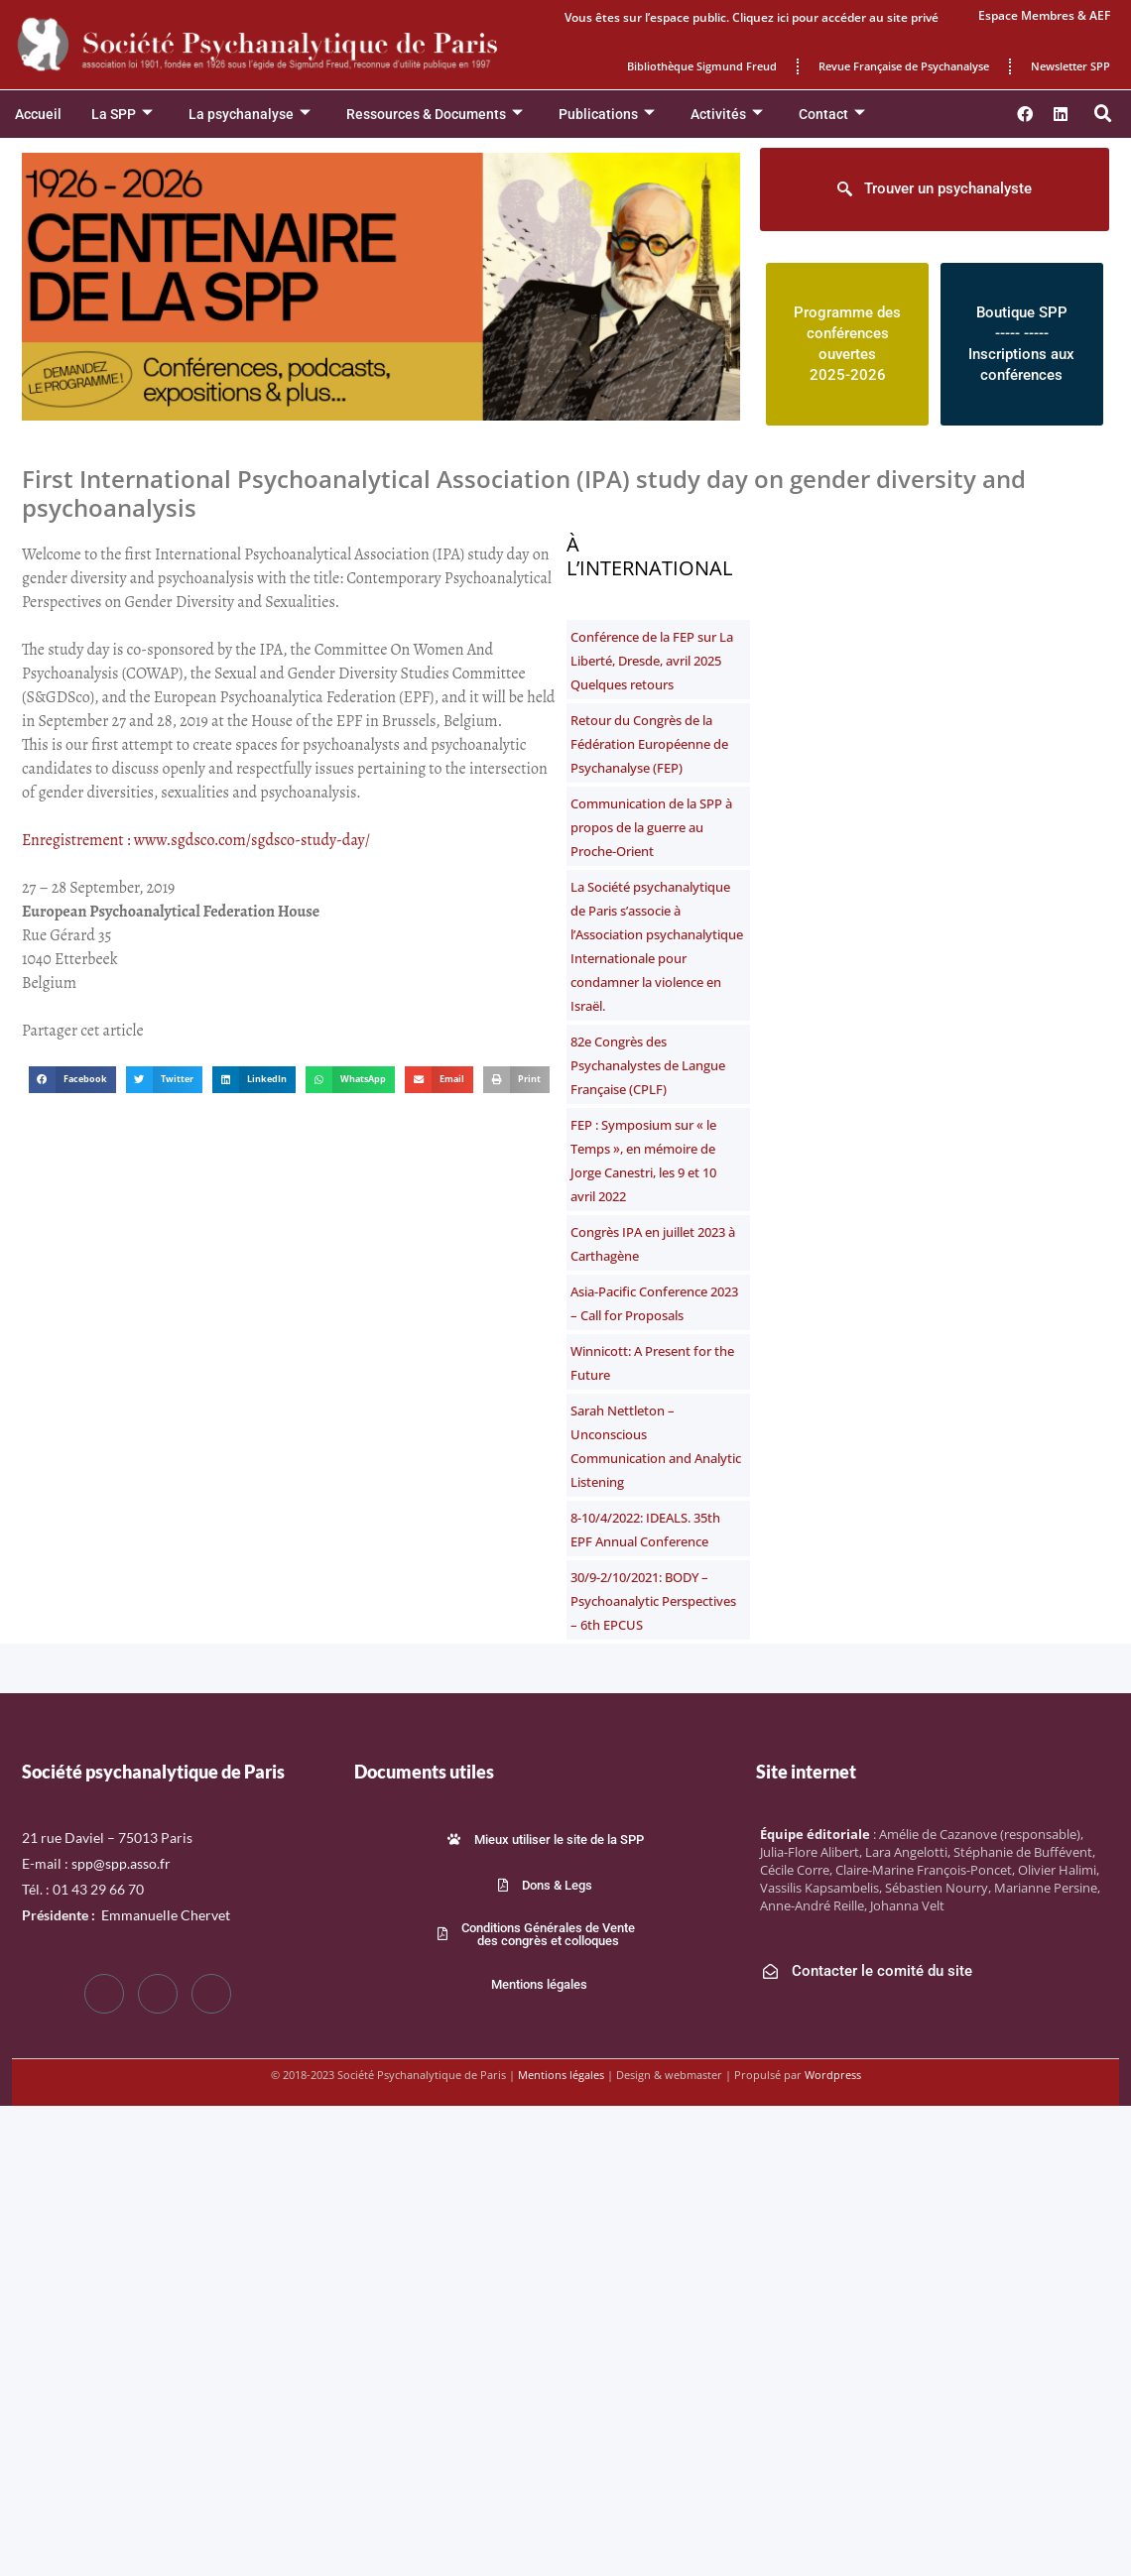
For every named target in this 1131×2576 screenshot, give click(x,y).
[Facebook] (104, 1994)
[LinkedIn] (211, 1994)
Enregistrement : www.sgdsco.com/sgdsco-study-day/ (196, 840)
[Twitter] (158, 1994)
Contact (832, 114)
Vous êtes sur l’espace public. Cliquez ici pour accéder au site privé (752, 17)
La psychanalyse (249, 114)
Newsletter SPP (1070, 66)
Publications (607, 114)
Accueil (38, 114)
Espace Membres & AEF (1044, 15)
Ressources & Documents (434, 114)
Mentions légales (561, 2074)
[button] (1103, 114)
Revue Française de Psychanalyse (903, 66)
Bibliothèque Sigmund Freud (702, 66)
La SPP (122, 114)
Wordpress (833, 2074)
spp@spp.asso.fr (121, 1863)
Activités (727, 114)
